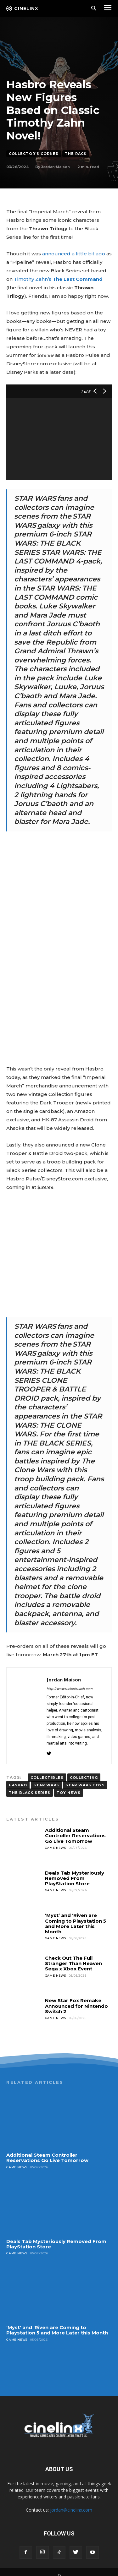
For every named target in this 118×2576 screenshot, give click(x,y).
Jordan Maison (55, 167)
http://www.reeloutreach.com (70, 1681)
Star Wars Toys (85, 1777)
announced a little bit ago (73, 254)
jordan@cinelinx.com (71, 2502)
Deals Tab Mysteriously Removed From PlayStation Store (74, 1870)
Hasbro (18, 1777)
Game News (55, 1840)
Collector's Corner (33, 153)
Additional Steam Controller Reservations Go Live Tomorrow (75, 1828)
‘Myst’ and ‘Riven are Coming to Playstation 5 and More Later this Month (75, 1916)
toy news (69, 1785)
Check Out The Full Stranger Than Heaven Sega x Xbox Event (73, 1955)
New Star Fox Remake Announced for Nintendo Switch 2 (76, 1998)
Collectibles (47, 1770)
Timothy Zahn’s (58, 279)
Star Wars (46, 1777)
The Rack (75, 153)
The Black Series (29, 1785)
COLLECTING (84, 1770)
